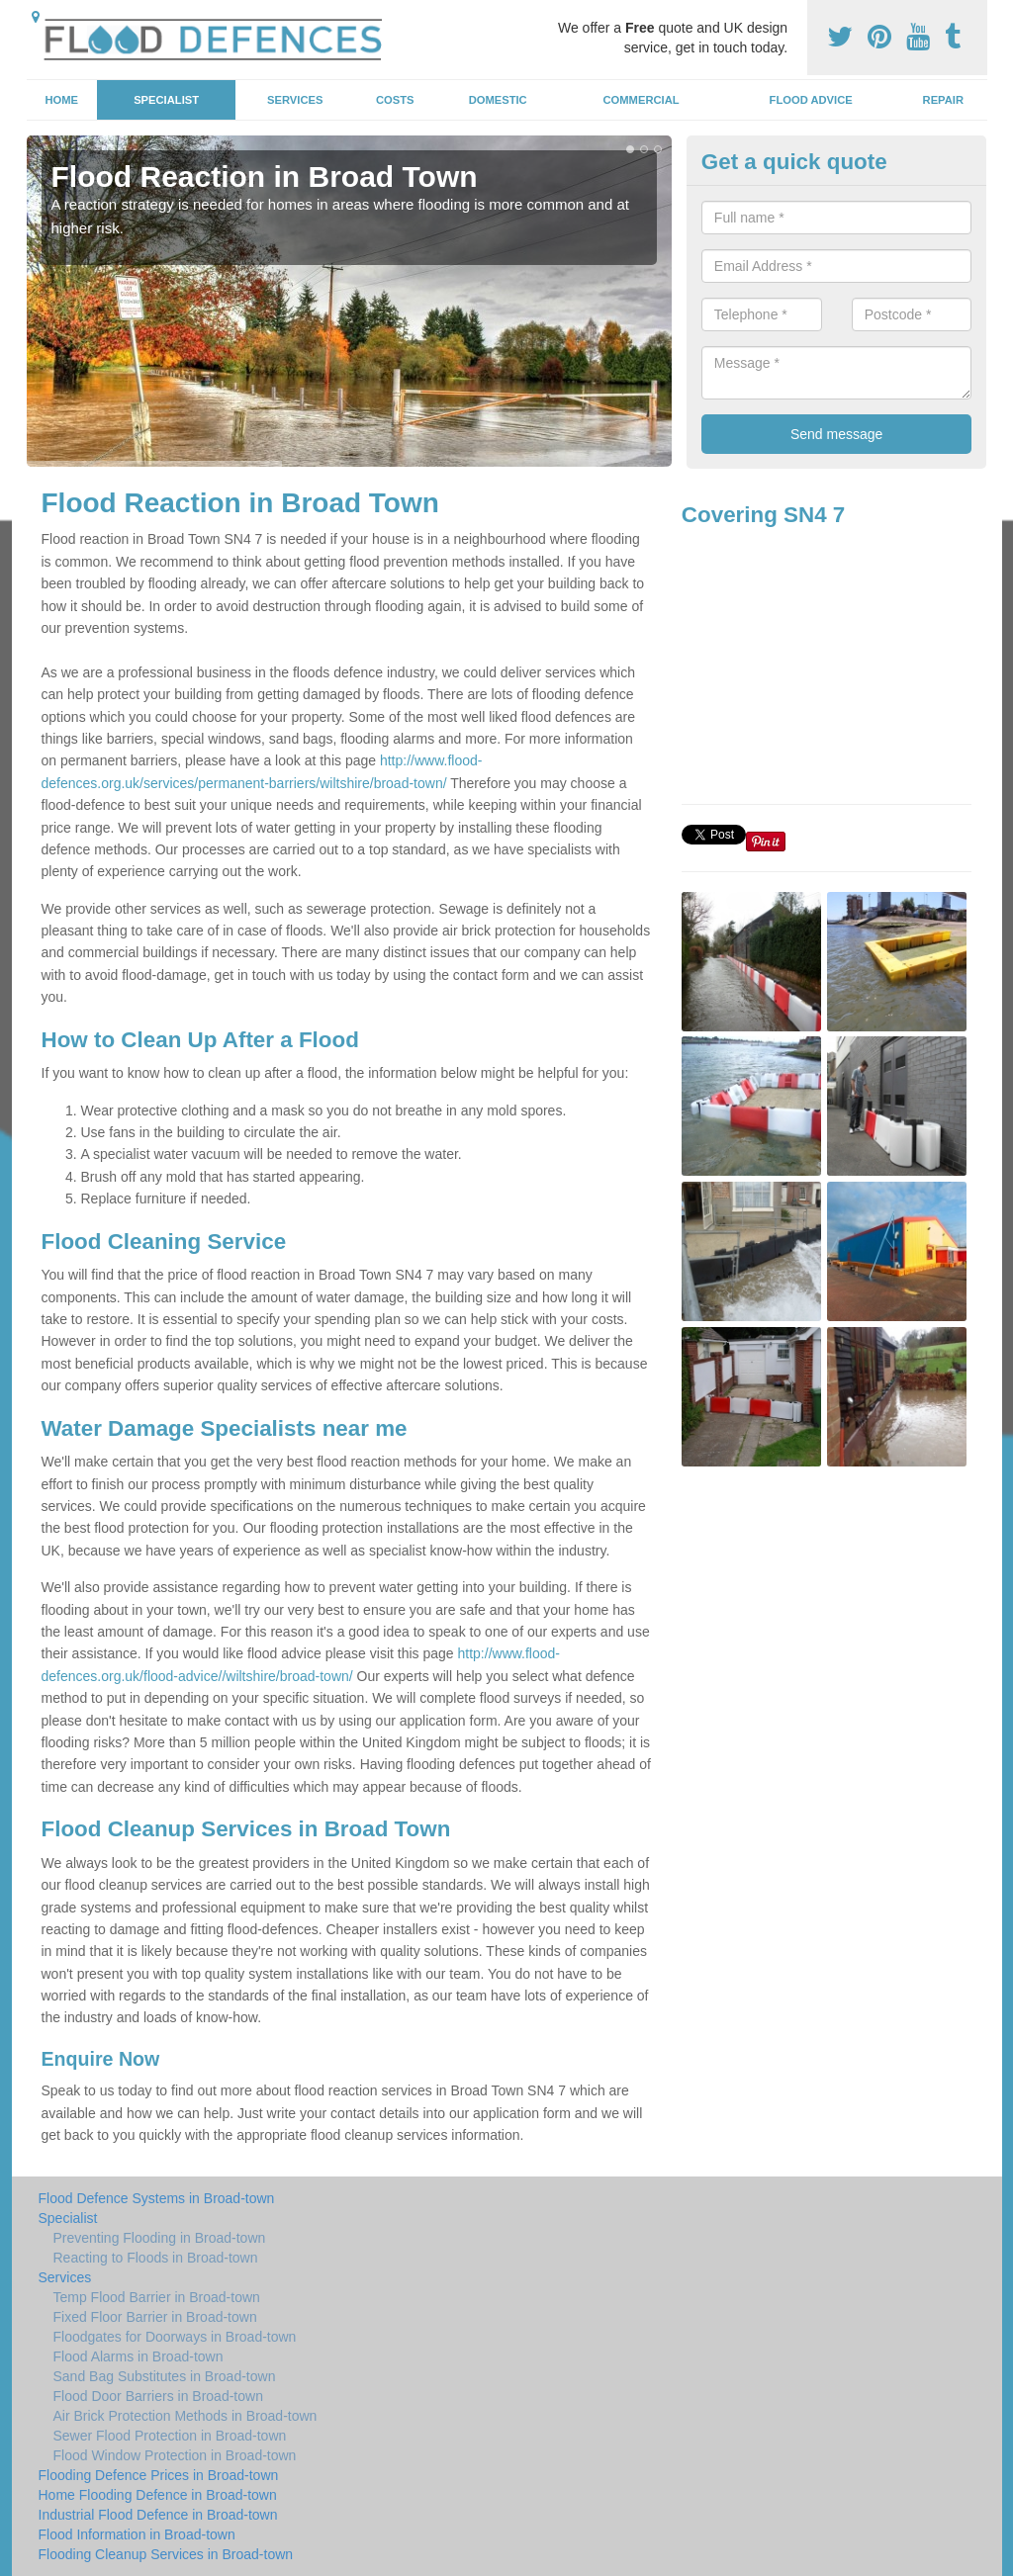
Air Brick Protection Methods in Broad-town (185, 2416)
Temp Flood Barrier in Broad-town (156, 2297)
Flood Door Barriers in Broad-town (158, 2396)
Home (61, 100)
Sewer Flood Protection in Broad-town (170, 2435)
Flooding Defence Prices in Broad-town (159, 2475)
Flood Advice (811, 100)
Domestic (498, 100)
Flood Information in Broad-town (137, 2534)
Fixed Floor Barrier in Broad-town (155, 2317)
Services (294, 100)
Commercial (641, 100)
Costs (395, 100)
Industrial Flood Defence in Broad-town (158, 2515)
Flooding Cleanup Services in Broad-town (166, 2554)
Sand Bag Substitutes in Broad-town (164, 2376)
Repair (943, 100)
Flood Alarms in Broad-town (138, 2356)
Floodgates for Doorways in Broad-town (175, 2337)
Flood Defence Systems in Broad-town (157, 2198)
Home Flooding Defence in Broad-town (158, 2495)
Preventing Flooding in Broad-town (159, 2238)
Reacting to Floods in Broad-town (155, 2257)
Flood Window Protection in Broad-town (175, 2455)
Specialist (166, 100)
